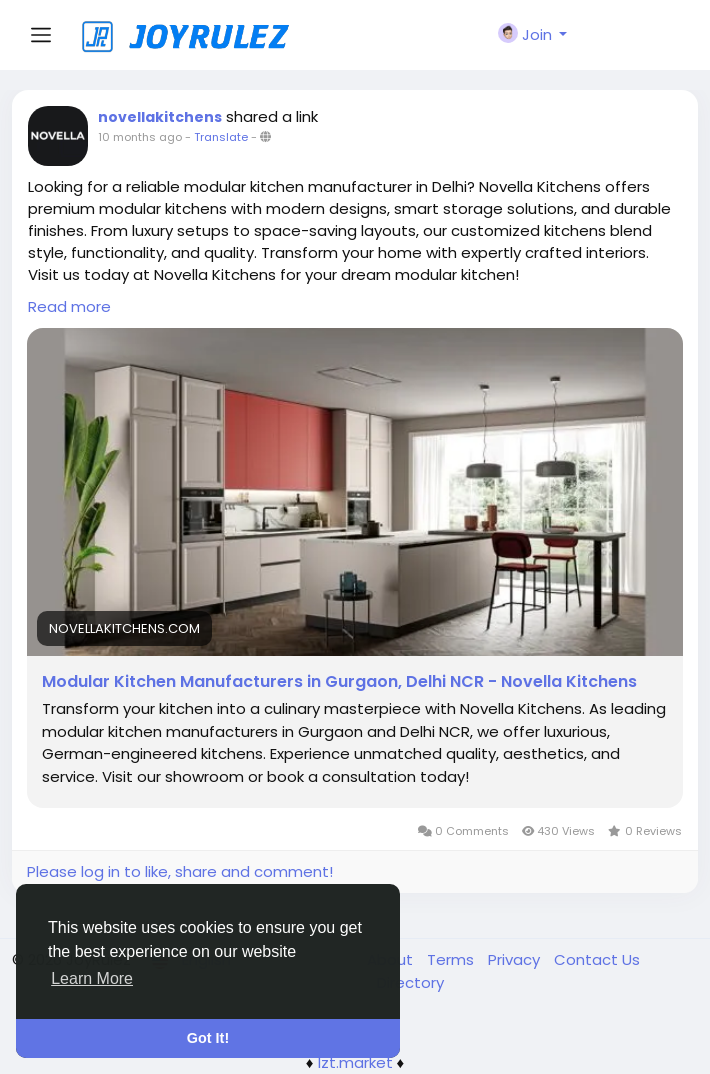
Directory (410, 982)
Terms (452, 959)
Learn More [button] (92, 978)
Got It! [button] (208, 1038)
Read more (69, 306)
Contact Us (597, 959)
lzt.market (355, 1062)
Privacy (516, 959)
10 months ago (140, 137)
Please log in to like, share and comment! (180, 871)
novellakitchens (160, 117)
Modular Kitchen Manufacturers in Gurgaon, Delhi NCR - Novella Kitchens (339, 682)
